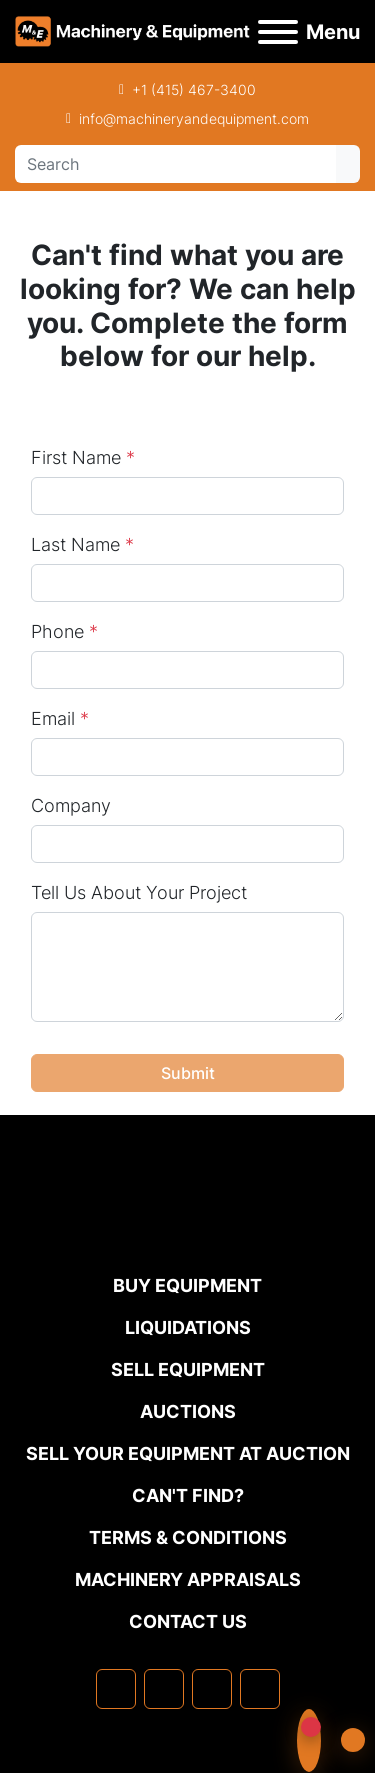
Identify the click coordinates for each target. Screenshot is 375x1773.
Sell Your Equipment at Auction (188, 1453)
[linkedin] (164, 1689)
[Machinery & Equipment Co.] (188, 1231)
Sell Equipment (188, 1369)
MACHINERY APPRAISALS (188, 1579)
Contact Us (188, 1621)
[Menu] (278, 32)
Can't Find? (188, 1495)
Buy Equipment (187, 1285)
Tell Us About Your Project (139, 892)
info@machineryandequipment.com (194, 118)
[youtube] (260, 1689)
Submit (188, 1073)
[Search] (175, 164)
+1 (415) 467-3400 (194, 89)
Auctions (188, 1411)
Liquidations (188, 1327)
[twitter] (212, 1689)
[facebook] (116, 1689)
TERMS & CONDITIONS (188, 1537)
